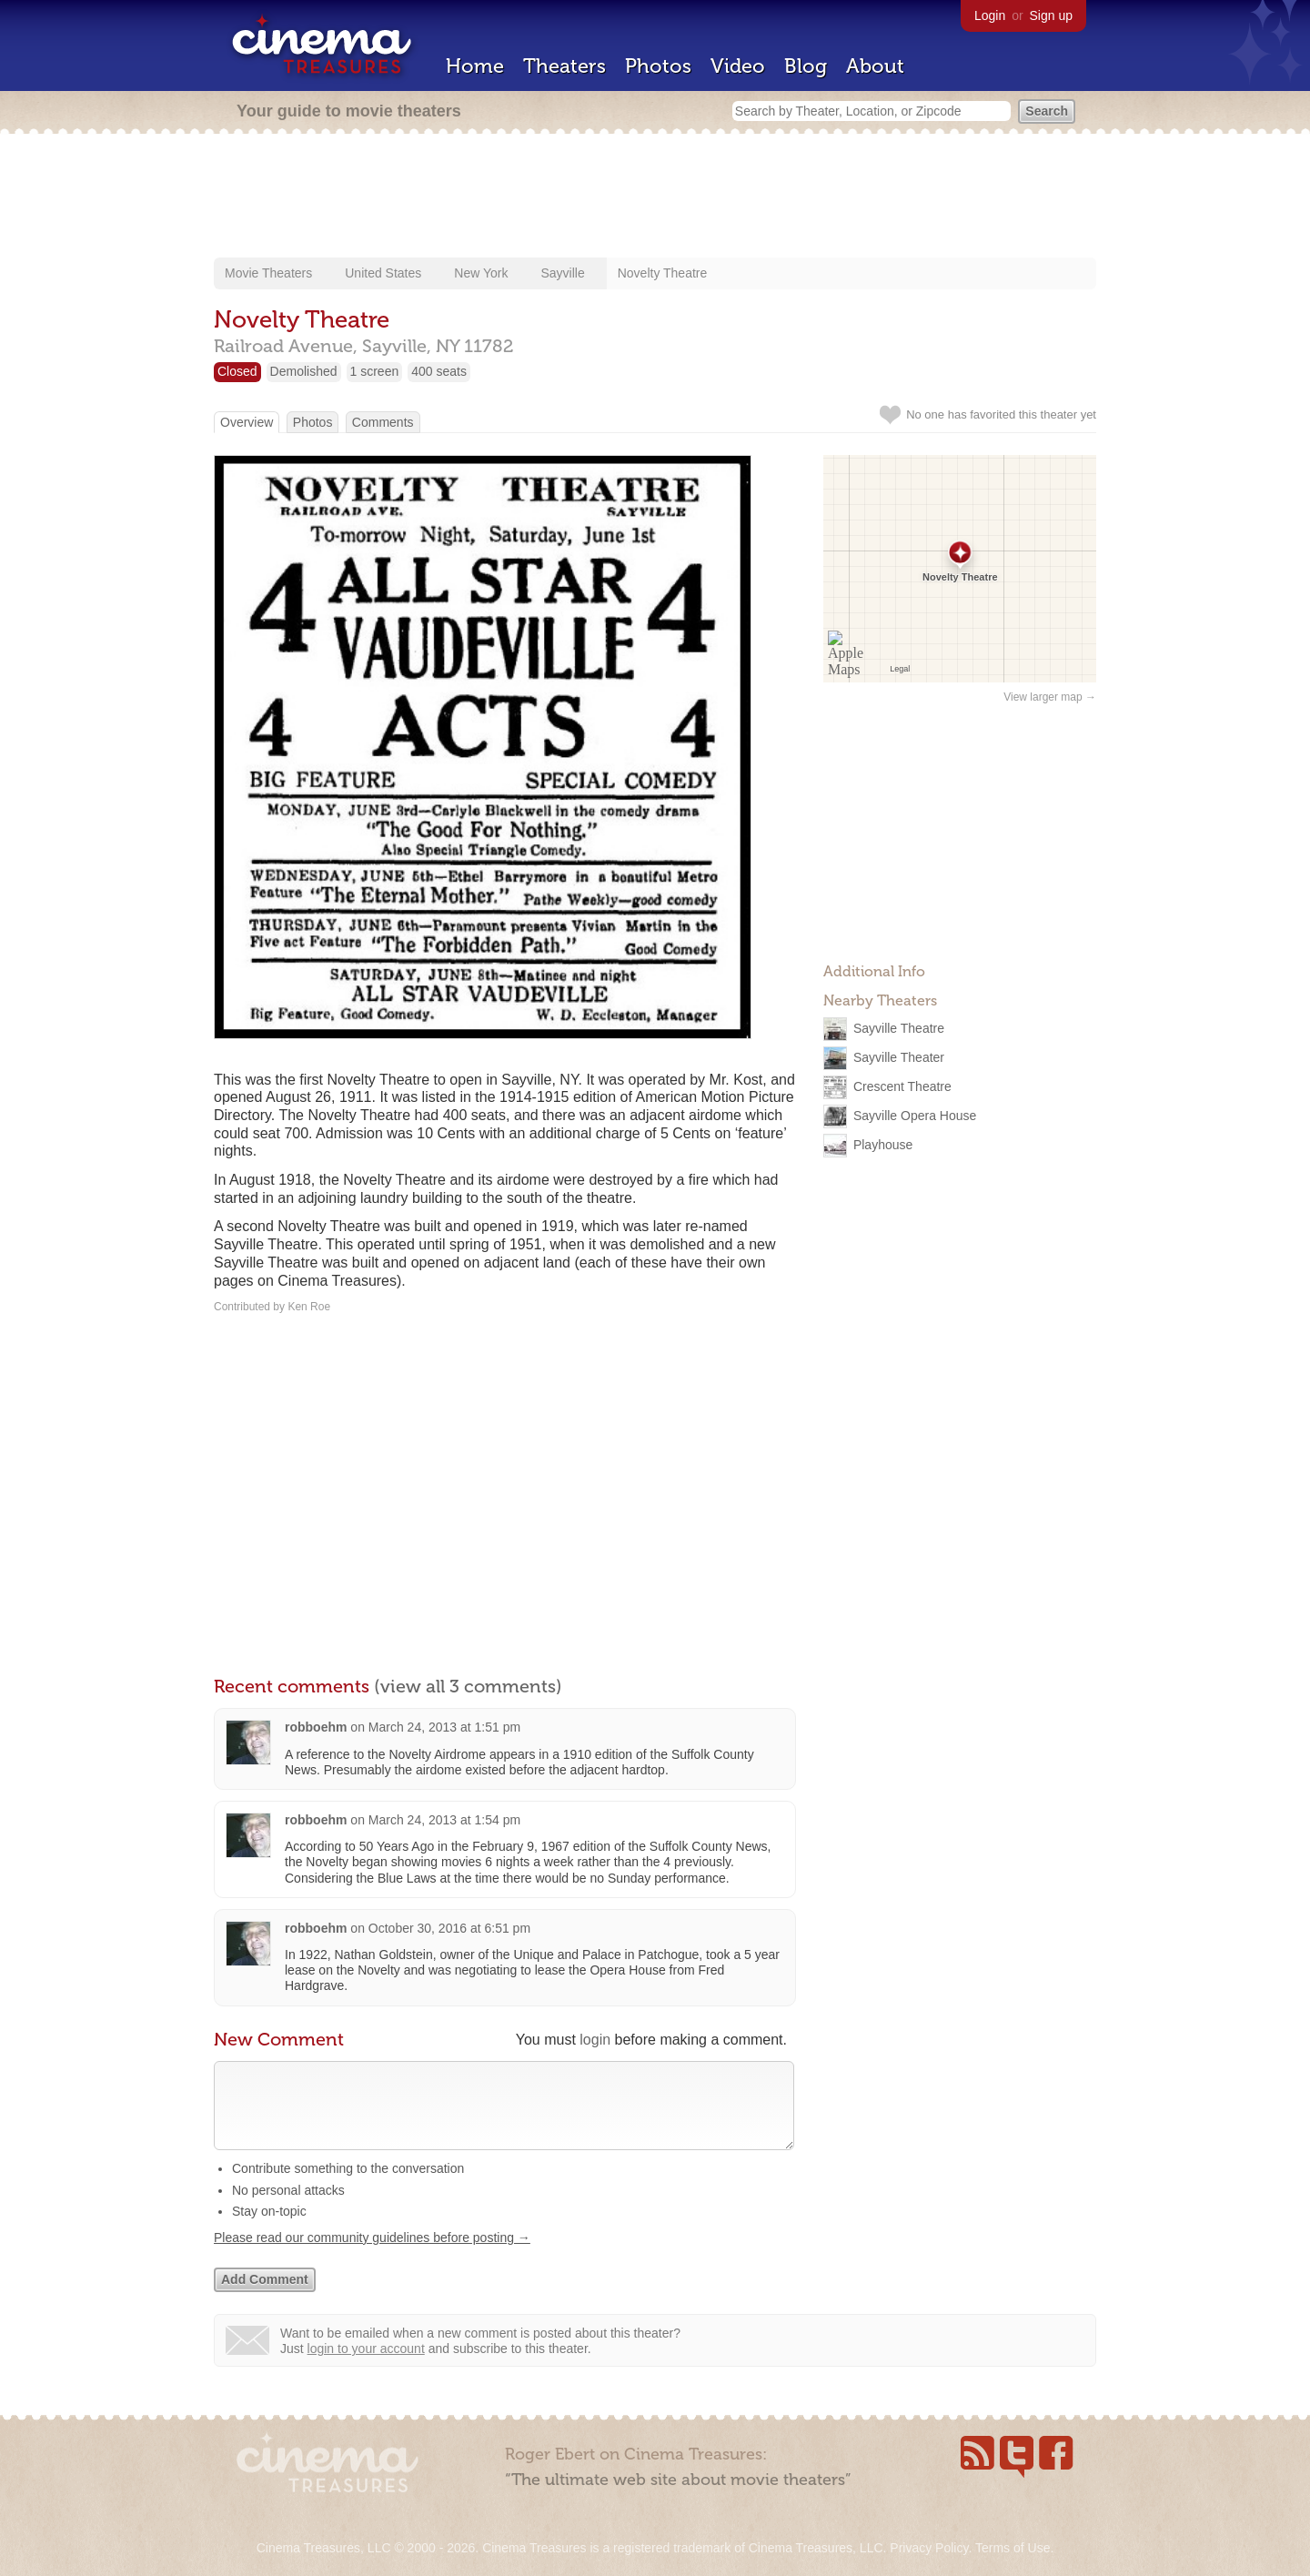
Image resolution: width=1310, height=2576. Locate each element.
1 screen (374, 371)
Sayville (562, 273)
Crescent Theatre (902, 1086)
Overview (246, 422)
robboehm (316, 1727)
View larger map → (1049, 697)
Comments (383, 422)
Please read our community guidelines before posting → (372, 2255)
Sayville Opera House (914, 1115)
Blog (805, 66)
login (594, 2039)
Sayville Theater (898, 1057)
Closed (237, 371)
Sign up (1051, 15)
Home (475, 66)
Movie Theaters (268, 273)
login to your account (366, 2366)
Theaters (564, 66)
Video (737, 66)
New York (481, 273)
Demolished (304, 371)
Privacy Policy (929, 2548)
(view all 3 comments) (468, 1686)
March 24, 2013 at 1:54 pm (444, 1820)
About (875, 66)
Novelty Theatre (663, 273)
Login (989, 15)
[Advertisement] (655, 197)
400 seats (439, 371)
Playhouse (882, 1144)
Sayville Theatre (898, 1028)
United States (383, 273)
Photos (658, 66)
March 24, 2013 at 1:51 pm (444, 1727)
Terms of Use (1012, 2548)
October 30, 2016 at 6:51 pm (449, 1928)
